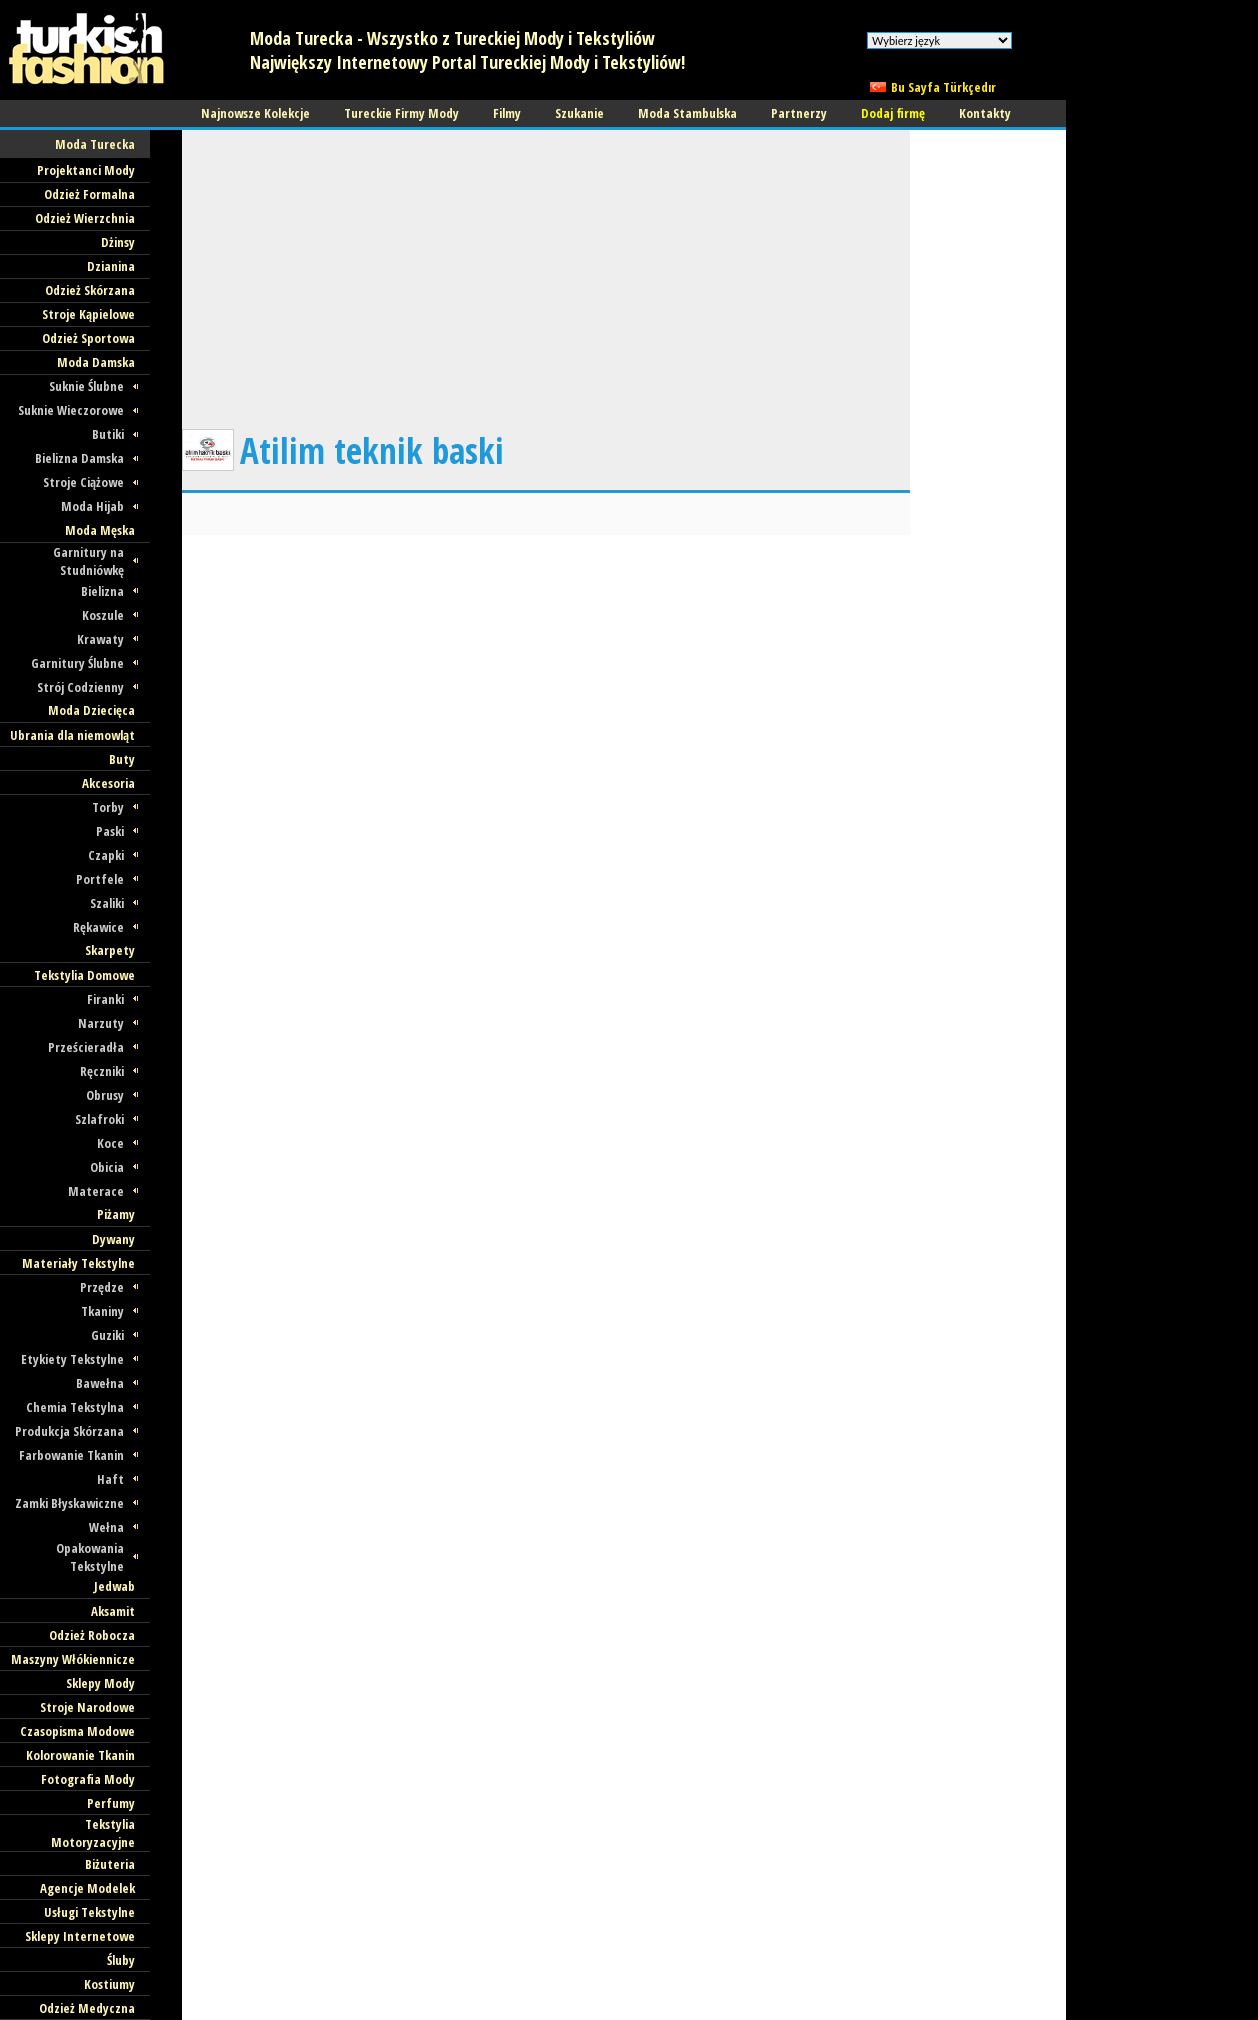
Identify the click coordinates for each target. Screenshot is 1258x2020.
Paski (110, 831)
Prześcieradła (86, 1047)
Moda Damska (96, 362)
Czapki (106, 855)
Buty (122, 759)
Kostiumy (109, 1984)
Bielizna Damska (79, 458)
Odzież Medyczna (87, 2008)
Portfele (100, 879)
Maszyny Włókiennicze (73, 1659)
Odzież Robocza (92, 1635)
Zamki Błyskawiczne (69, 1503)
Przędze (102, 1287)
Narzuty (101, 1023)
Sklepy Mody (100, 1683)
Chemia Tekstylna (75, 1407)
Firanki (105, 999)
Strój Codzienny (80, 687)
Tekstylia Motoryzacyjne (93, 1833)
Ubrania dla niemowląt (72, 735)
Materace (96, 1191)
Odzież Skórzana (90, 290)
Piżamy (116, 1214)
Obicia (107, 1167)
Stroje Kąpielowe (88, 314)
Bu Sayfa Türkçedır (943, 87)
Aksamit (113, 1611)
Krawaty (100, 639)
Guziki (107, 1335)
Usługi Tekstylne (89, 1912)
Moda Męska (100, 530)
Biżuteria (110, 1864)
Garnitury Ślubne (77, 663)
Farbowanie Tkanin (71, 1455)
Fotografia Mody (88, 1779)
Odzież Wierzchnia (85, 218)
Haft (110, 1479)
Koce (110, 1143)
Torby (108, 807)
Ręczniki (102, 1071)
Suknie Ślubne (86, 386)
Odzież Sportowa (88, 338)
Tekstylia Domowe (84, 975)
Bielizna (102, 591)
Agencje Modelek (87, 1888)
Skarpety (110, 950)
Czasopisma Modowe (77, 1731)
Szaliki (107, 903)
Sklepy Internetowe (80, 1936)
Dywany (113, 1239)
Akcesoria (108, 783)
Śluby (121, 1960)
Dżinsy (118, 242)
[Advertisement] (546, 270)
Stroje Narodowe (87, 1707)
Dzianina (111, 266)
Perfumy (111, 1803)
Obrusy (105, 1095)
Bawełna (100, 1383)
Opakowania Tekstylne (90, 1557)
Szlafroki (99, 1119)
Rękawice (98, 927)
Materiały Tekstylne (78, 1263)
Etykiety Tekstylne (72, 1359)
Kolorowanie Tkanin (80, 1755)
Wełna (106, 1527)
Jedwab (114, 1586)
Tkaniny (102, 1311)
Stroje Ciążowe (83, 482)
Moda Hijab (92, 506)
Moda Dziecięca (91, 710)
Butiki (108, 434)
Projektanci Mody (86, 170)
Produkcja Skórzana (69, 1431)
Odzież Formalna (89, 194)
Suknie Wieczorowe (71, 410)
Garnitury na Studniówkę (88, 561)
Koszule (103, 615)
